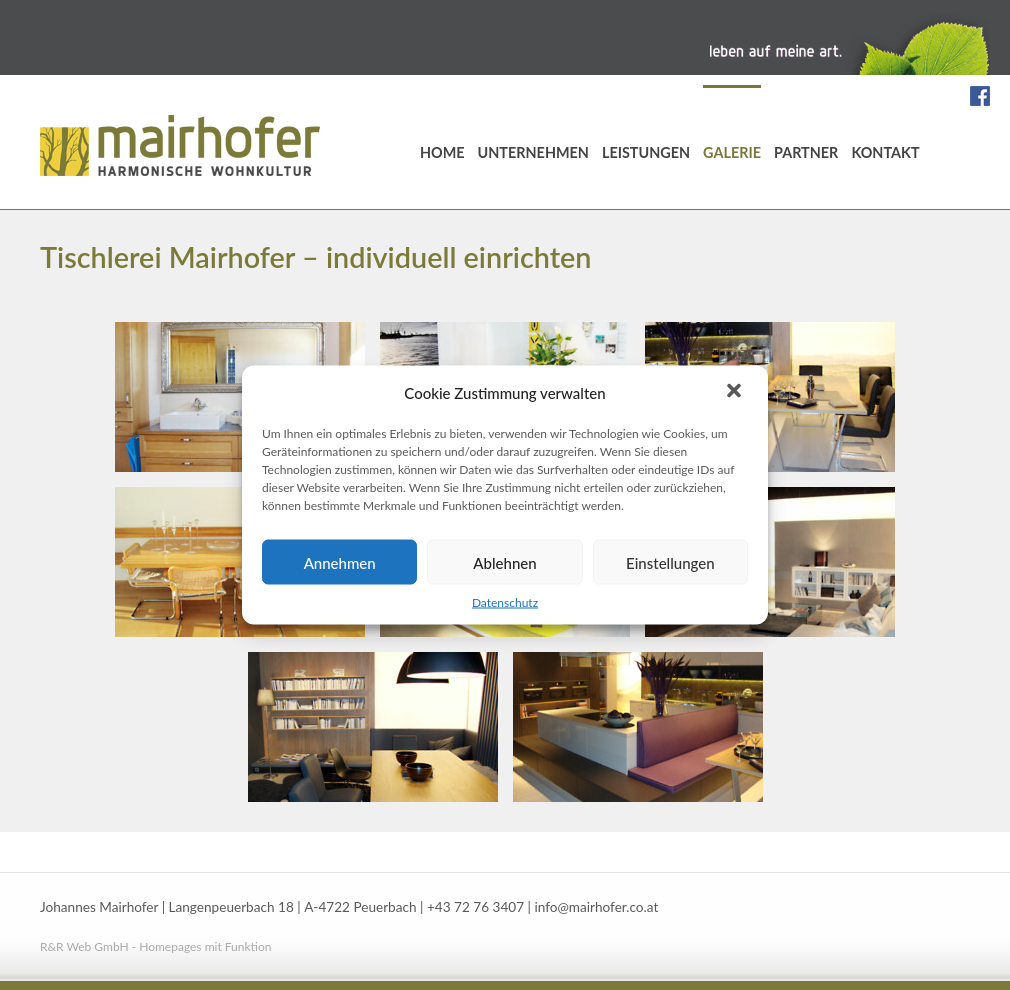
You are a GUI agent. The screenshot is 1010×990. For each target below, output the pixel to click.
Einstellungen (670, 562)
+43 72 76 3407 (475, 907)
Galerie (732, 152)
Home (442, 152)
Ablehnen (504, 562)
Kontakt (885, 152)
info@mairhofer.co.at (596, 907)
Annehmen (340, 562)
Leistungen (646, 152)
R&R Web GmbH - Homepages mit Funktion (155, 946)
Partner (806, 152)
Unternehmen (533, 152)
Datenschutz (505, 602)
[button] (736, 393)
